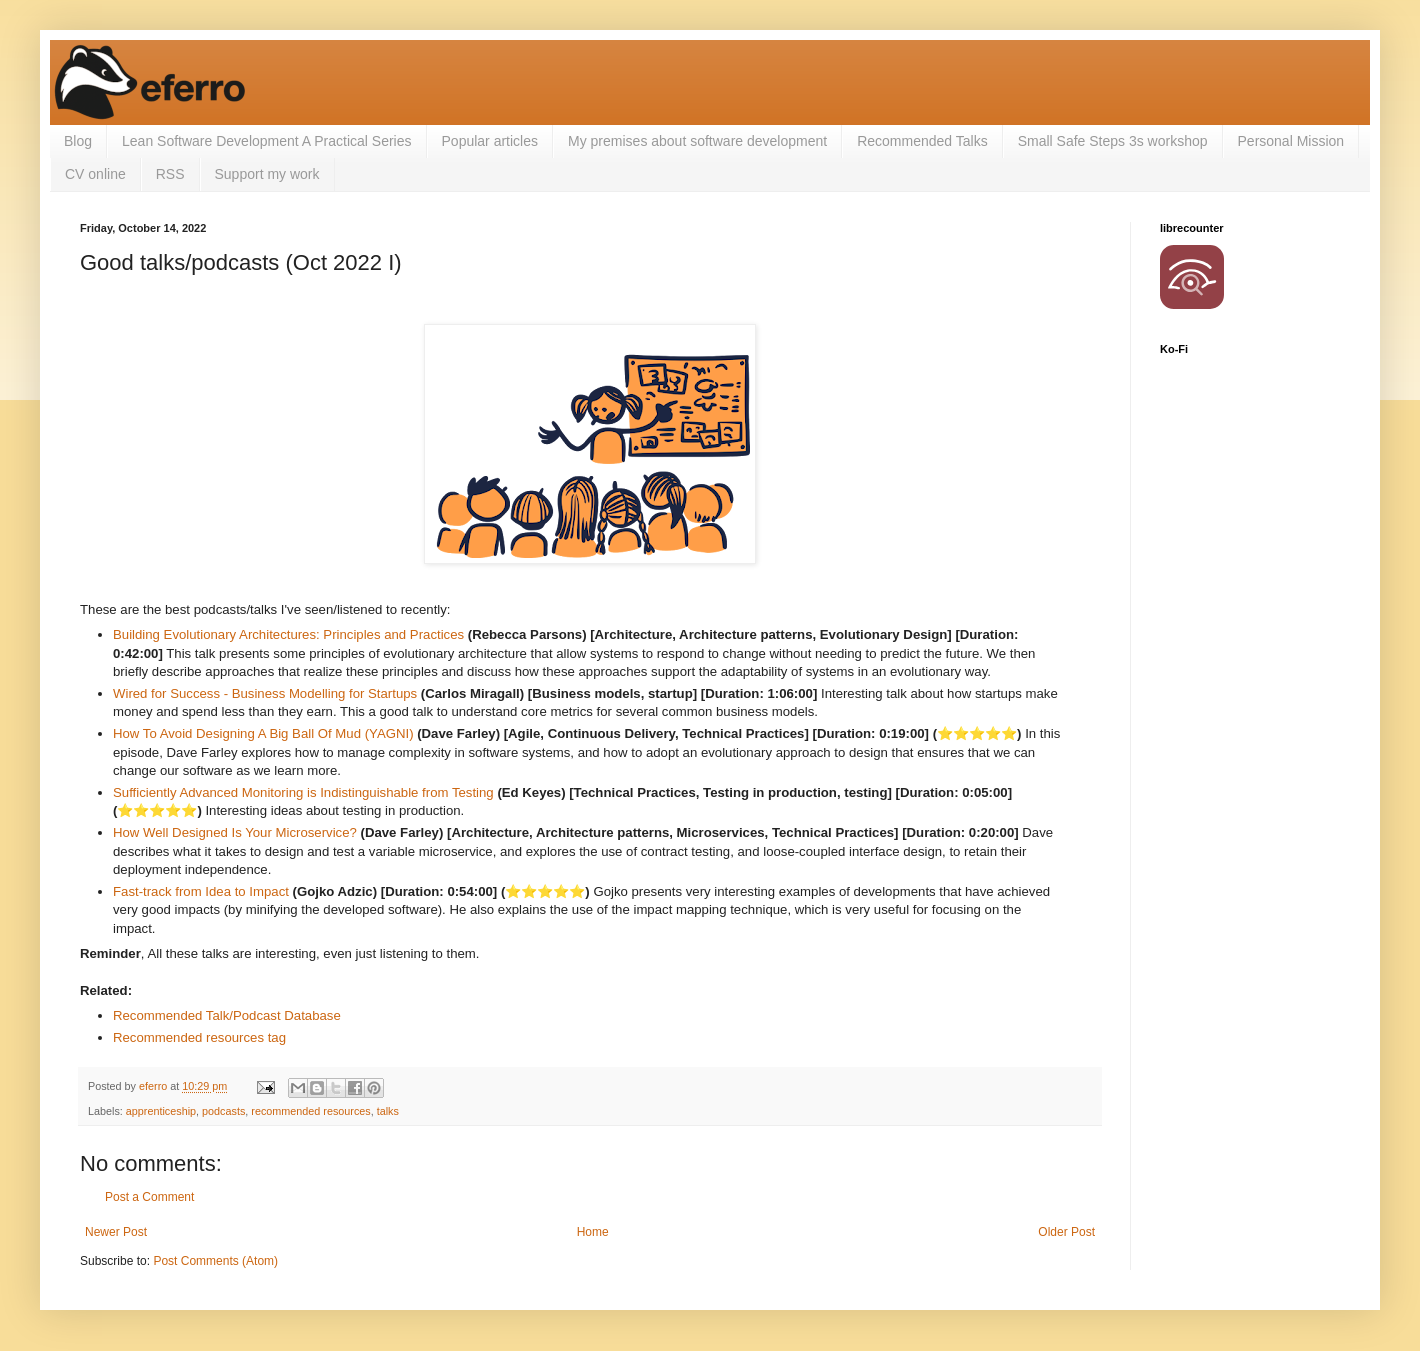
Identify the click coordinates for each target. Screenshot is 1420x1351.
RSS (170, 174)
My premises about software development (697, 141)
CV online (95, 174)
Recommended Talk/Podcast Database (227, 1015)
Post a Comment (149, 1197)
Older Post (1066, 1232)
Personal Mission (1291, 141)
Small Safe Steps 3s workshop (1113, 141)
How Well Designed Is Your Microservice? (235, 832)
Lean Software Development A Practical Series (267, 141)
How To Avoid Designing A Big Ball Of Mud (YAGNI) (263, 733)
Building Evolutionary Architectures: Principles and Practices (288, 634)
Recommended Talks (922, 141)
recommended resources (310, 1111)
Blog (78, 141)
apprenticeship (161, 1111)
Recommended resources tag (199, 1037)
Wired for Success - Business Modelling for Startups (265, 693)
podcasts (223, 1111)
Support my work (267, 174)
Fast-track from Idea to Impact (201, 891)
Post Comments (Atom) (215, 1261)
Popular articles (490, 141)
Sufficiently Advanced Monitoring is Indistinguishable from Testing (303, 792)
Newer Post (116, 1232)
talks (388, 1111)
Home (593, 1232)
